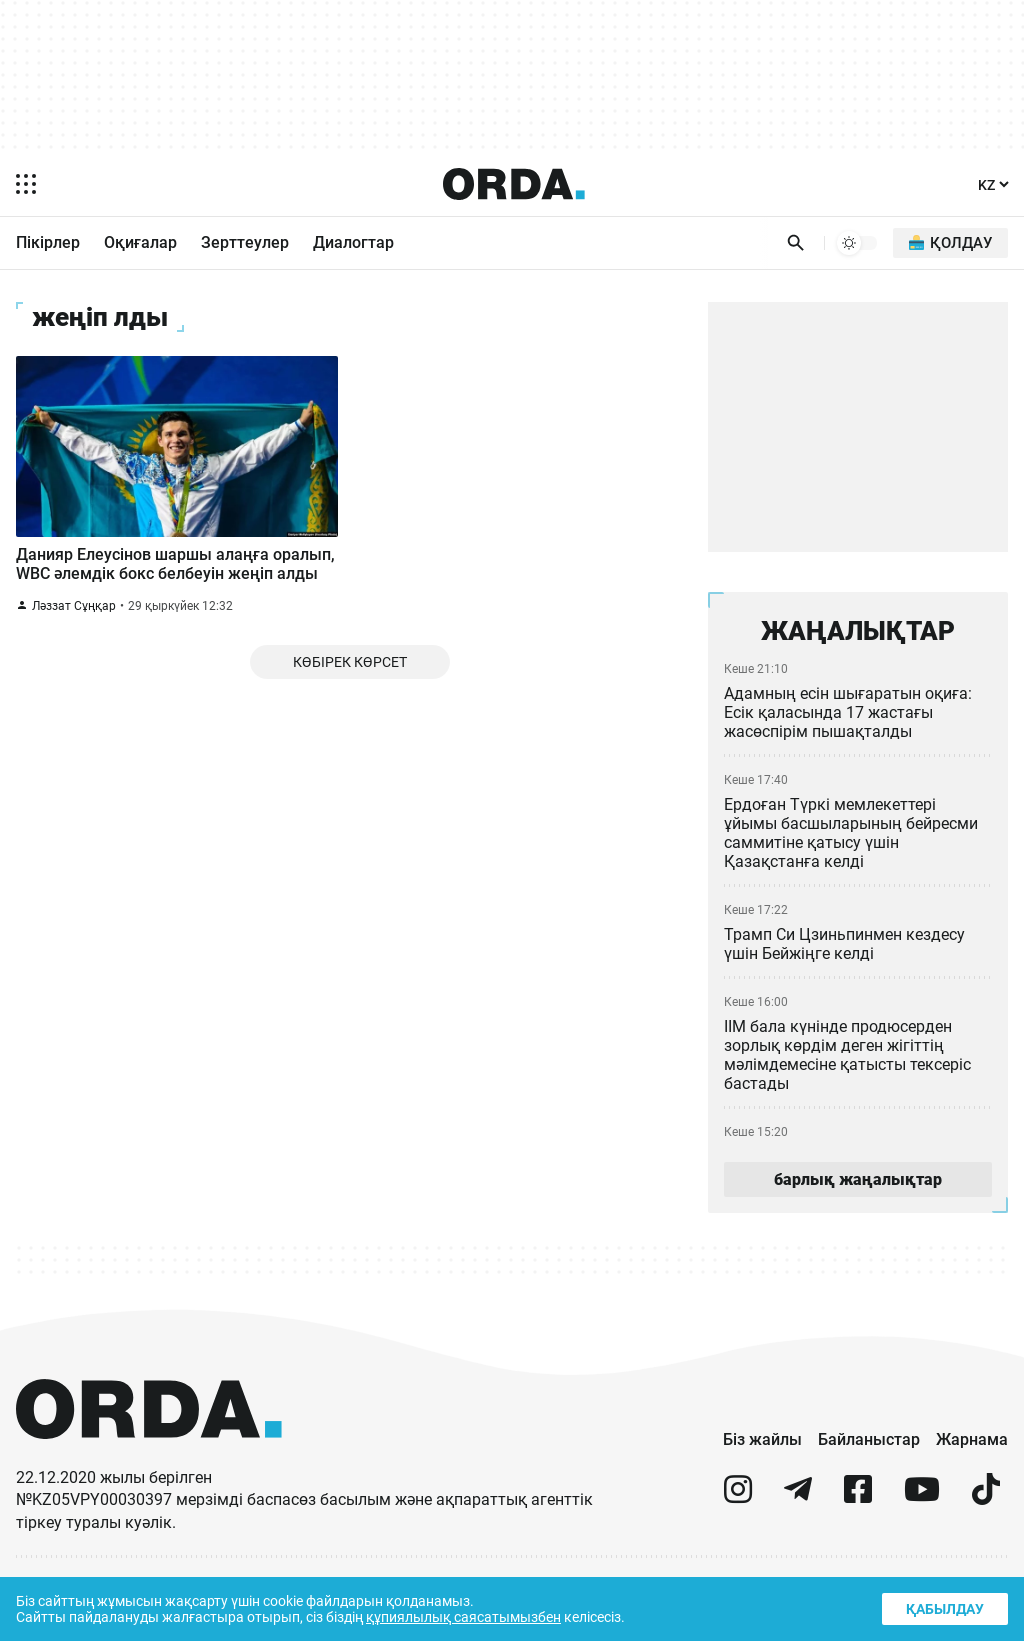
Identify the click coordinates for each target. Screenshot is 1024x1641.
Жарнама (971, 1449)
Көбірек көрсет (349, 700)
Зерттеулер (252, 243)
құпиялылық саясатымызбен (471, 1615)
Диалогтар (362, 243)
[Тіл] (992, 184)
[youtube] (922, 1508)
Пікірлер (50, 243)
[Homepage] (513, 184)
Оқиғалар (146, 243)
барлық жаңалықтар (857, 1187)
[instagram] (738, 1508)
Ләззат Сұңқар (74, 641)
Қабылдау (943, 1606)
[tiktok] (986, 1508)
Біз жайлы (756, 1449)
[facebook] (858, 1508)
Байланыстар (864, 1449)
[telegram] (798, 1508)
